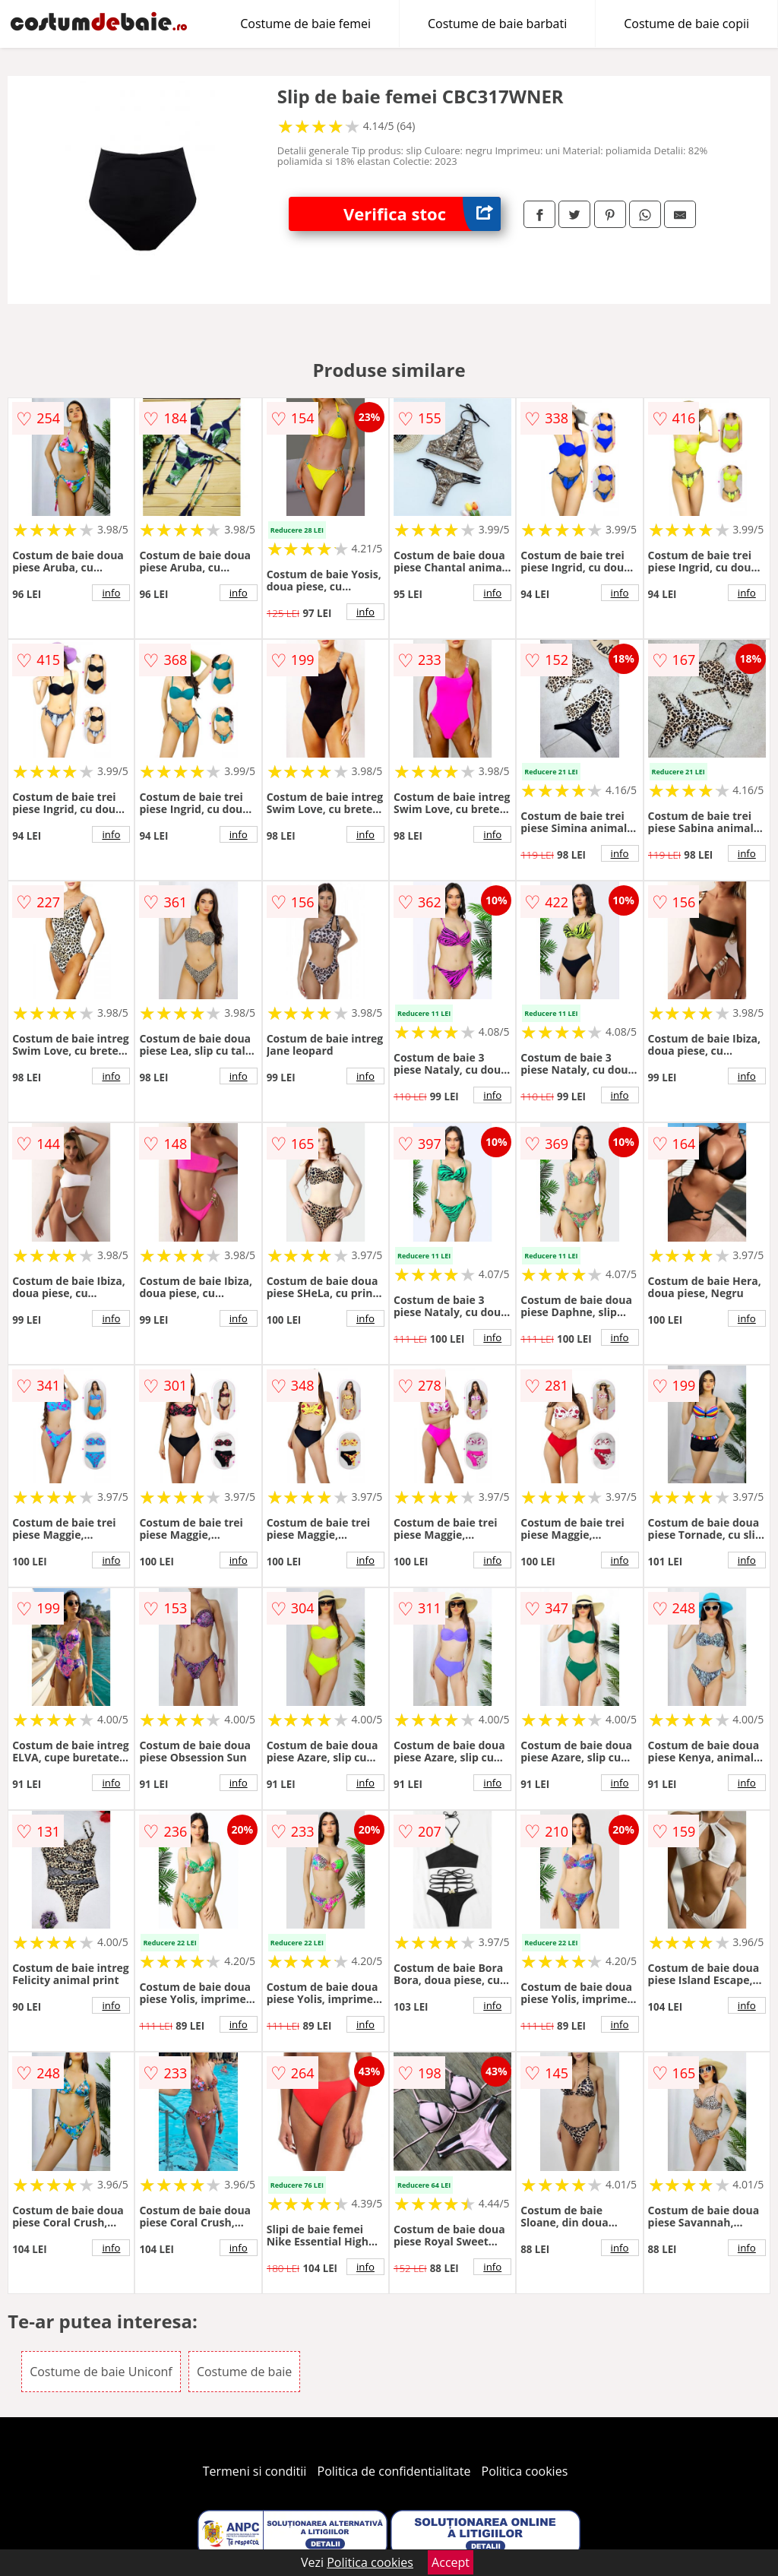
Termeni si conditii (255, 2471)
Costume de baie (244, 2371)
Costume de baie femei (305, 23)
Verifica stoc (422, 214)
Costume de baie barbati (497, 23)
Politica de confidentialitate (394, 2471)
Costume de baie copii (686, 23)
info (111, 593)
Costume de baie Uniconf (101, 2371)
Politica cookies (525, 2471)
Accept (451, 2562)
